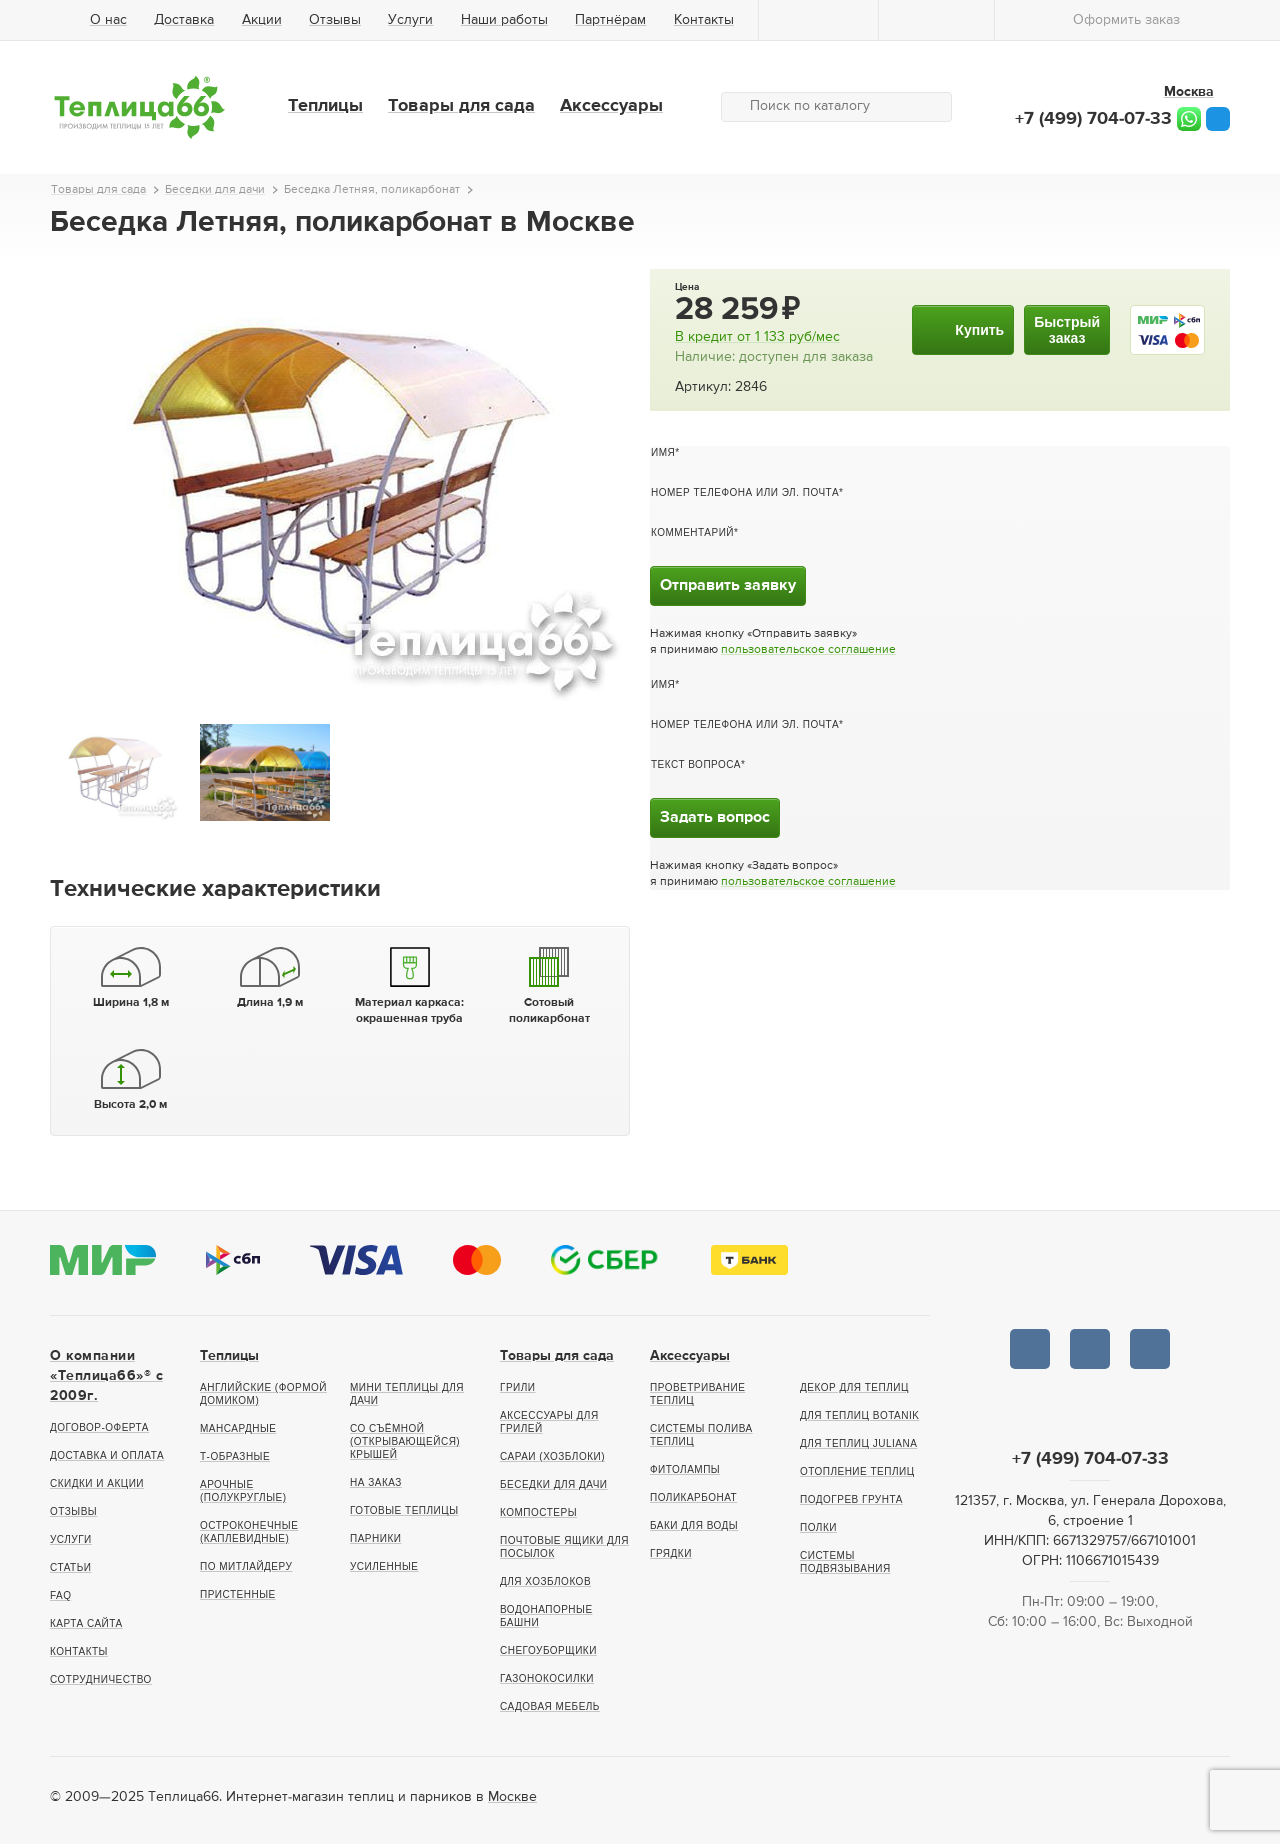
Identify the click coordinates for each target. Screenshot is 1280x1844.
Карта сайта (86, 1623)
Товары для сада (461, 106)
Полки (818, 1527)
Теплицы (325, 106)
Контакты (704, 20)
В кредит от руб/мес (757, 337)
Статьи (70, 1567)
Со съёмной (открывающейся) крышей (405, 1441)
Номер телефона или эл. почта (745, 492)
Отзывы (335, 20)
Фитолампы (685, 1469)
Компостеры (538, 1512)
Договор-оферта (99, 1427)
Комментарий (692, 532)
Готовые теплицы (404, 1510)
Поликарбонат (693, 1497)
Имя (663, 452)
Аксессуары (611, 106)
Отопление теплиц (857, 1471)
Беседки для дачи (554, 1484)
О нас (108, 20)
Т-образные (235, 1456)
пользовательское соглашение (808, 650)
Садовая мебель (550, 1706)
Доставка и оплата (107, 1455)
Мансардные (238, 1428)
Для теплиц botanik (859, 1415)
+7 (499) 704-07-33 (1093, 119)
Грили (518, 1387)
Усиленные (384, 1566)
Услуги (410, 20)
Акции (262, 20)
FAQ (61, 1595)
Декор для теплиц (854, 1387)
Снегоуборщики (548, 1650)
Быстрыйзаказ (1067, 330)
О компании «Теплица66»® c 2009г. (106, 1376)
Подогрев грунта (851, 1499)
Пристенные (238, 1594)
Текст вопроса (696, 764)
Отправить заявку (728, 586)
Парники (375, 1538)
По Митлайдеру (246, 1566)
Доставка (184, 20)
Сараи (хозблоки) (552, 1456)
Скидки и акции (97, 1483)
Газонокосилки (547, 1678)
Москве (512, 1797)
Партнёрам (610, 20)
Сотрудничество (101, 1679)
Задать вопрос (715, 818)
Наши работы (504, 20)
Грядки (671, 1553)
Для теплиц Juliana (858, 1443)
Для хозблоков (545, 1581)
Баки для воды (694, 1525)
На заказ (376, 1482)
